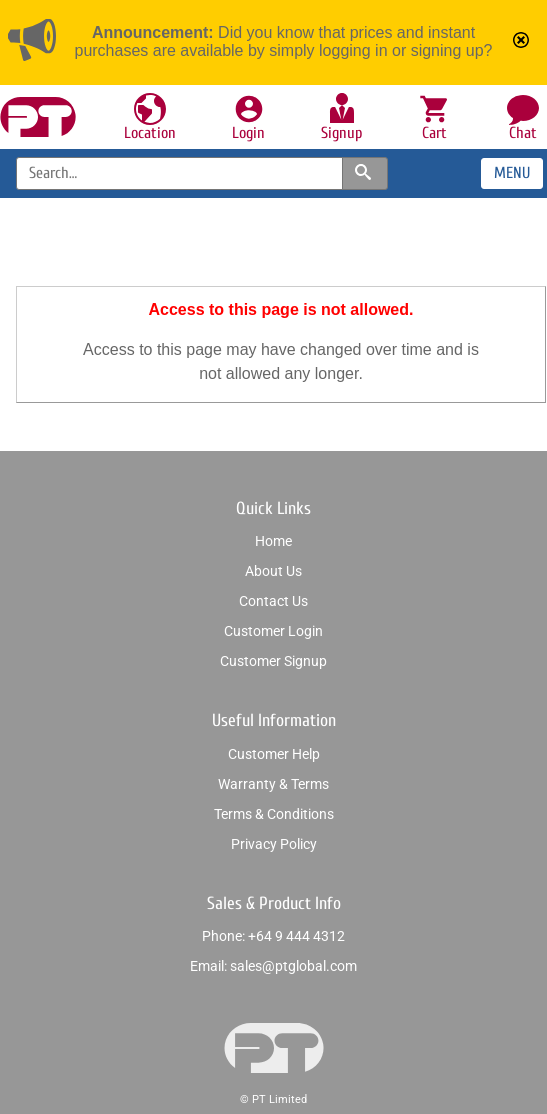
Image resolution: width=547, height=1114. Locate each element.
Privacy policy (274, 844)
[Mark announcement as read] (523, 42)
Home (273, 541)
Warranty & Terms (273, 784)
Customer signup (273, 661)
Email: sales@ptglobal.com (273, 966)
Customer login (273, 631)
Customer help (274, 754)
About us (273, 571)
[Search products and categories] (365, 173)
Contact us (273, 601)
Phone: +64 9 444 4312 (273, 936)
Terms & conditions (274, 814)
